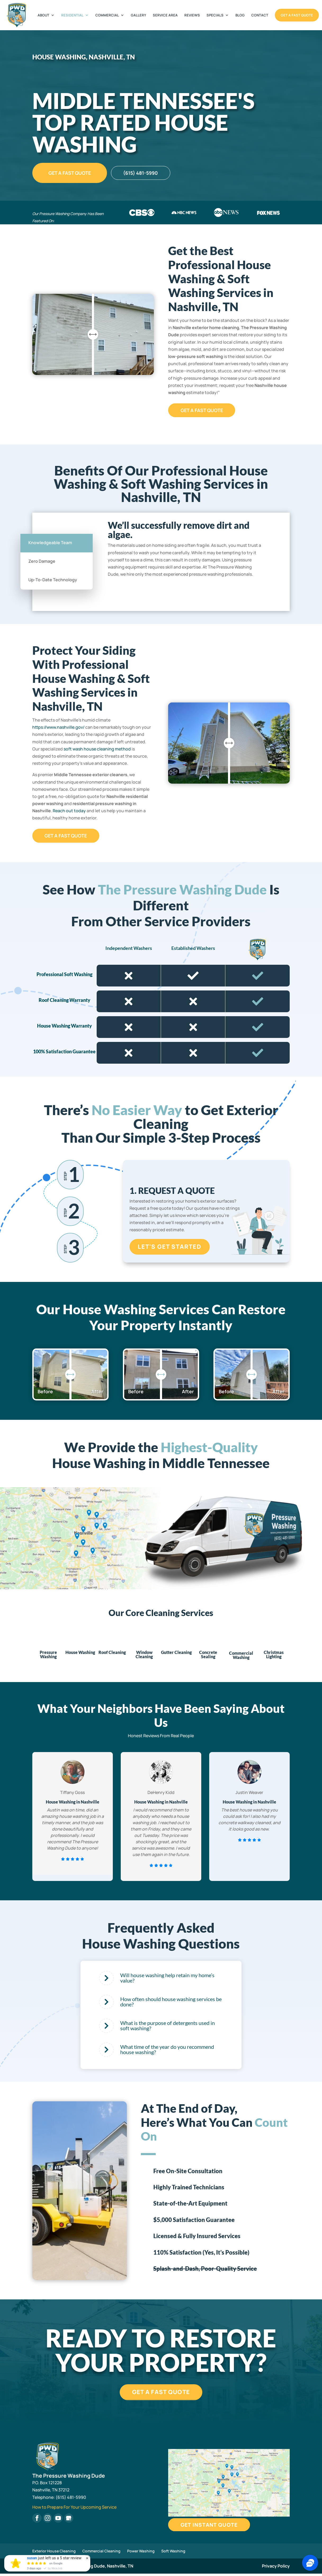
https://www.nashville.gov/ (58, 727)
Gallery (138, 15)
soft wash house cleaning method (97, 749)
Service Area (165, 15)
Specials (215, 15)
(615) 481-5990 (151, 173)
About (43, 15)
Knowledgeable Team (50, 543)
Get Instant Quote (215, 2526)
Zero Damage (41, 561)
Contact (259, 15)
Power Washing (141, 2553)
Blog (240, 15)
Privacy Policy (276, 2568)
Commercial (107, 15)
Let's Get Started (170, 1247)
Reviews (192, 15)
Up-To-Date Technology (52, 580)
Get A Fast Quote (297, 15)
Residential (72, 15)
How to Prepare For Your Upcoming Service (74, 2509)
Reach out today (69, 811)
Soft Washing (173, 2553)
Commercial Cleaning (101, 2553)
